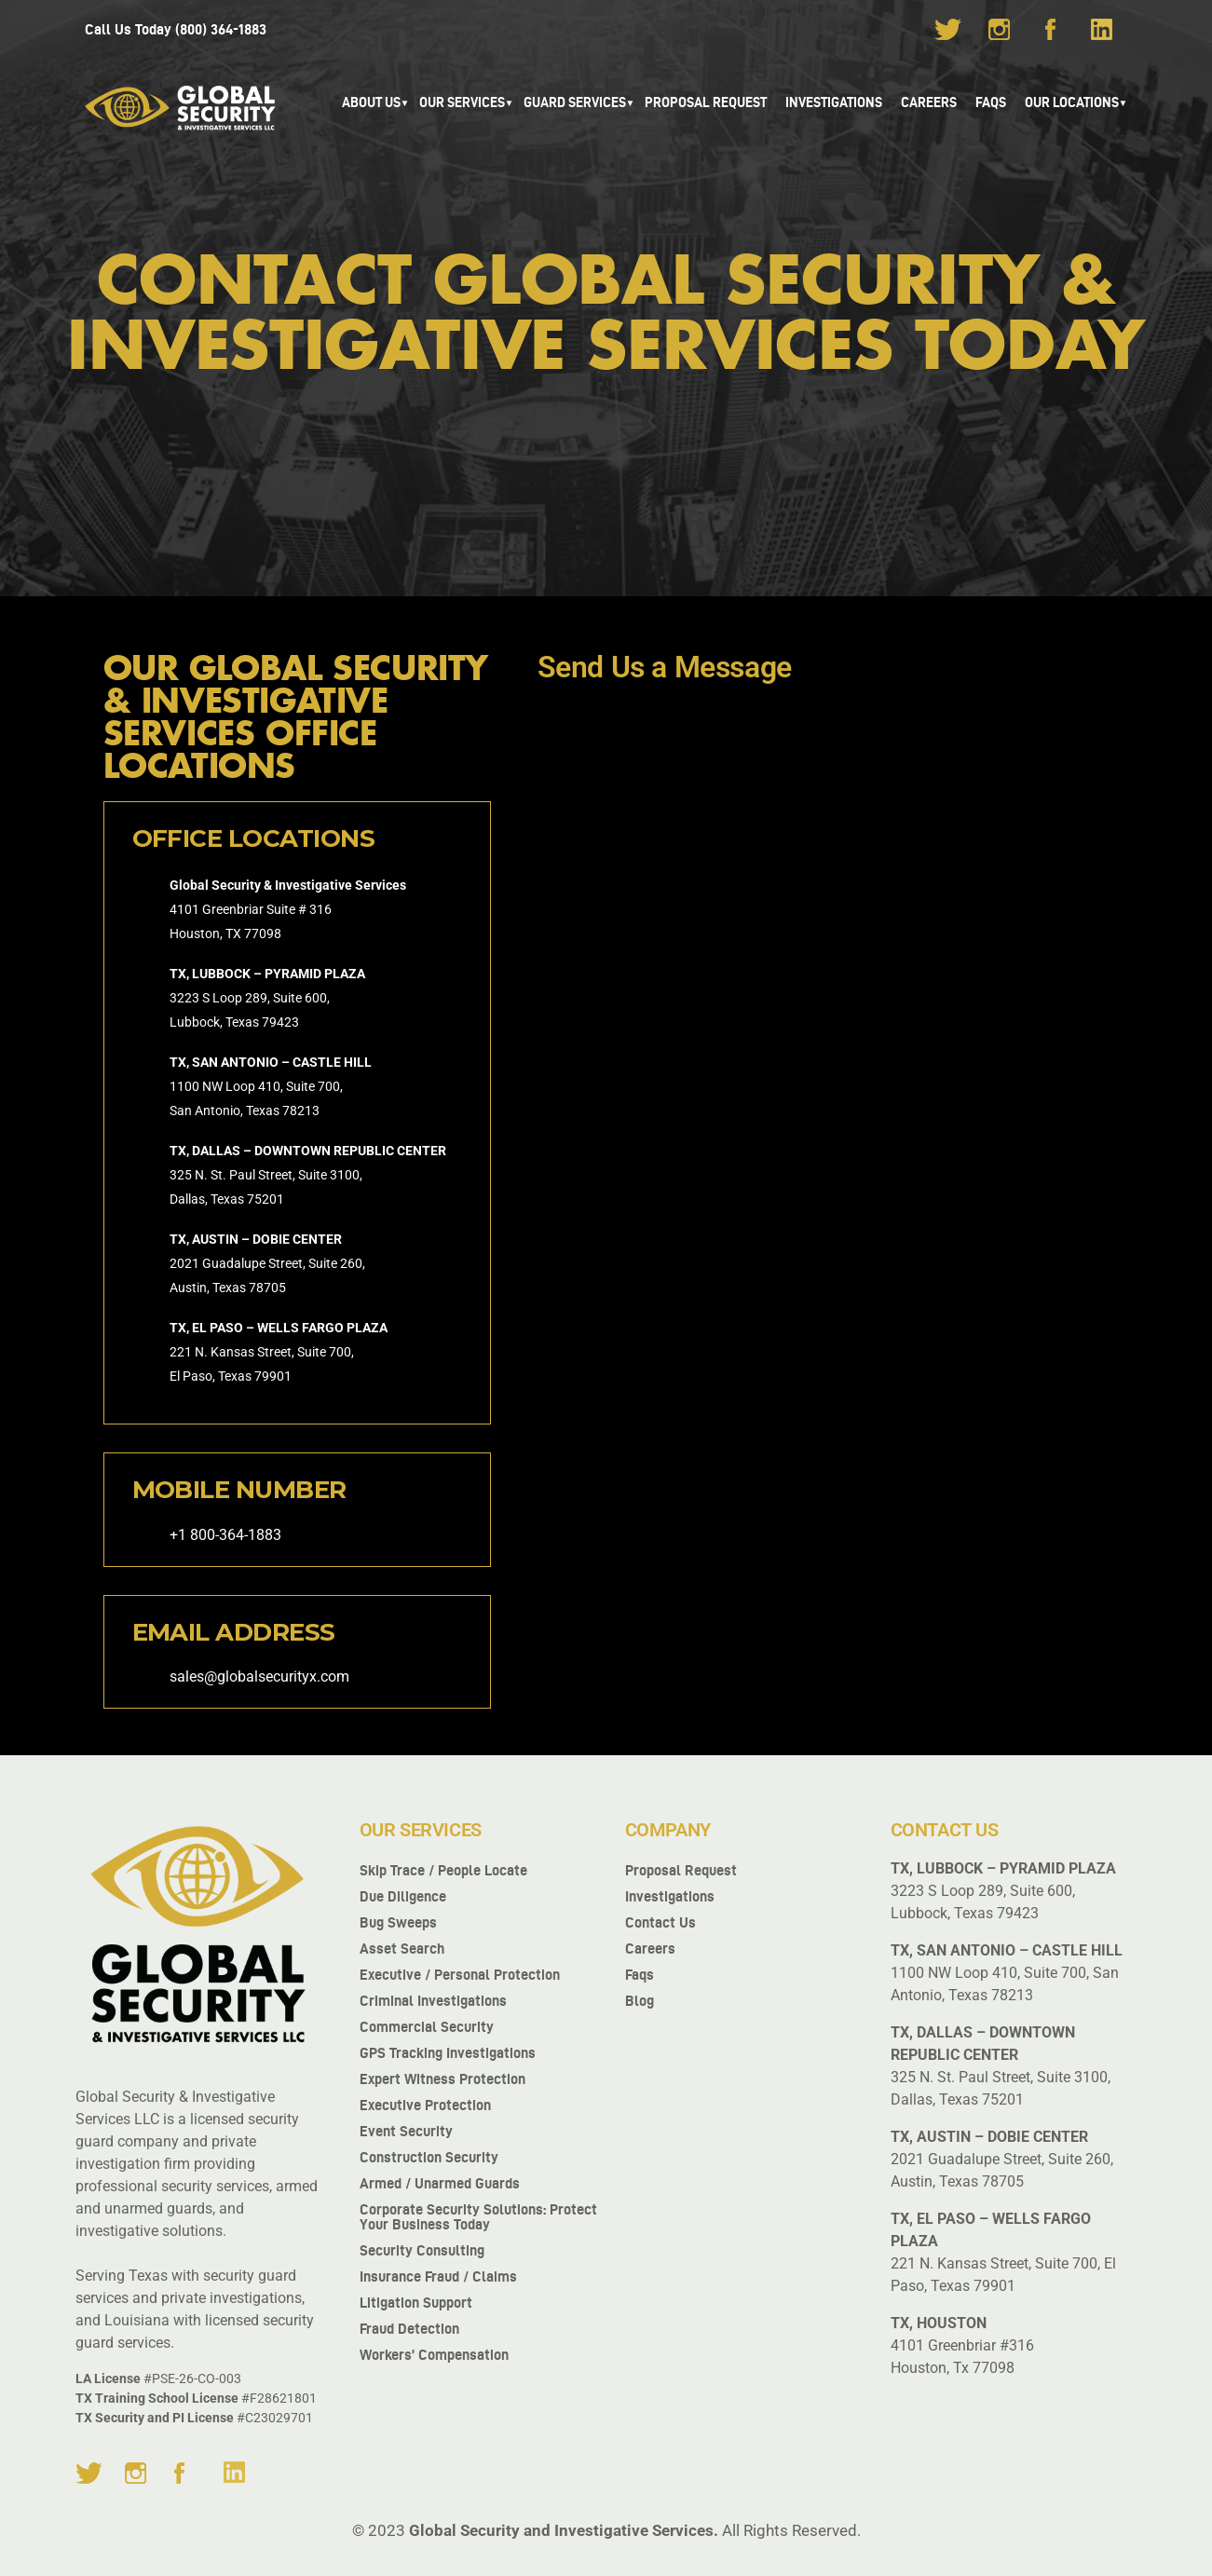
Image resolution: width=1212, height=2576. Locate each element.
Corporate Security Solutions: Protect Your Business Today (478, 2216)
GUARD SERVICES (575, 102)
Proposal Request (706, 102)
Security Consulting (422, 2250)
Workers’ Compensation (434, 2355)
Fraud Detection (409, 2329)
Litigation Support (416, 2302)
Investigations (833, 102)
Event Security (406, 2131)
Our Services (462, 102)
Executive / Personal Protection (460, 1975)
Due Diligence (403, 1896)
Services (380, 885)
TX (233, 933)
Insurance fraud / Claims (438, 2276)
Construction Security (429, 2157)
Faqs (639, 1975)
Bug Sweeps (398, 1922)
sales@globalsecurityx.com (259, 1676)
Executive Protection (425, 2105)
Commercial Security (427, 2027)
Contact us (660, 1922)
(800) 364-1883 (220, 29)
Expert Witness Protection (442, 2079)
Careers (929, 102)
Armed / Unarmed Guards (440, 2183)
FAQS (990, 102)
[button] (371, 103)
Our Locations (1072, 102)
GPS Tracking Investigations (448, 2053)
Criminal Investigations (433, 2001)
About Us (371, 102)
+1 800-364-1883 (225, 1535)
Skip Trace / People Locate (443, 1870)
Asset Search (402, 1948)
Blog (639, 2001)
